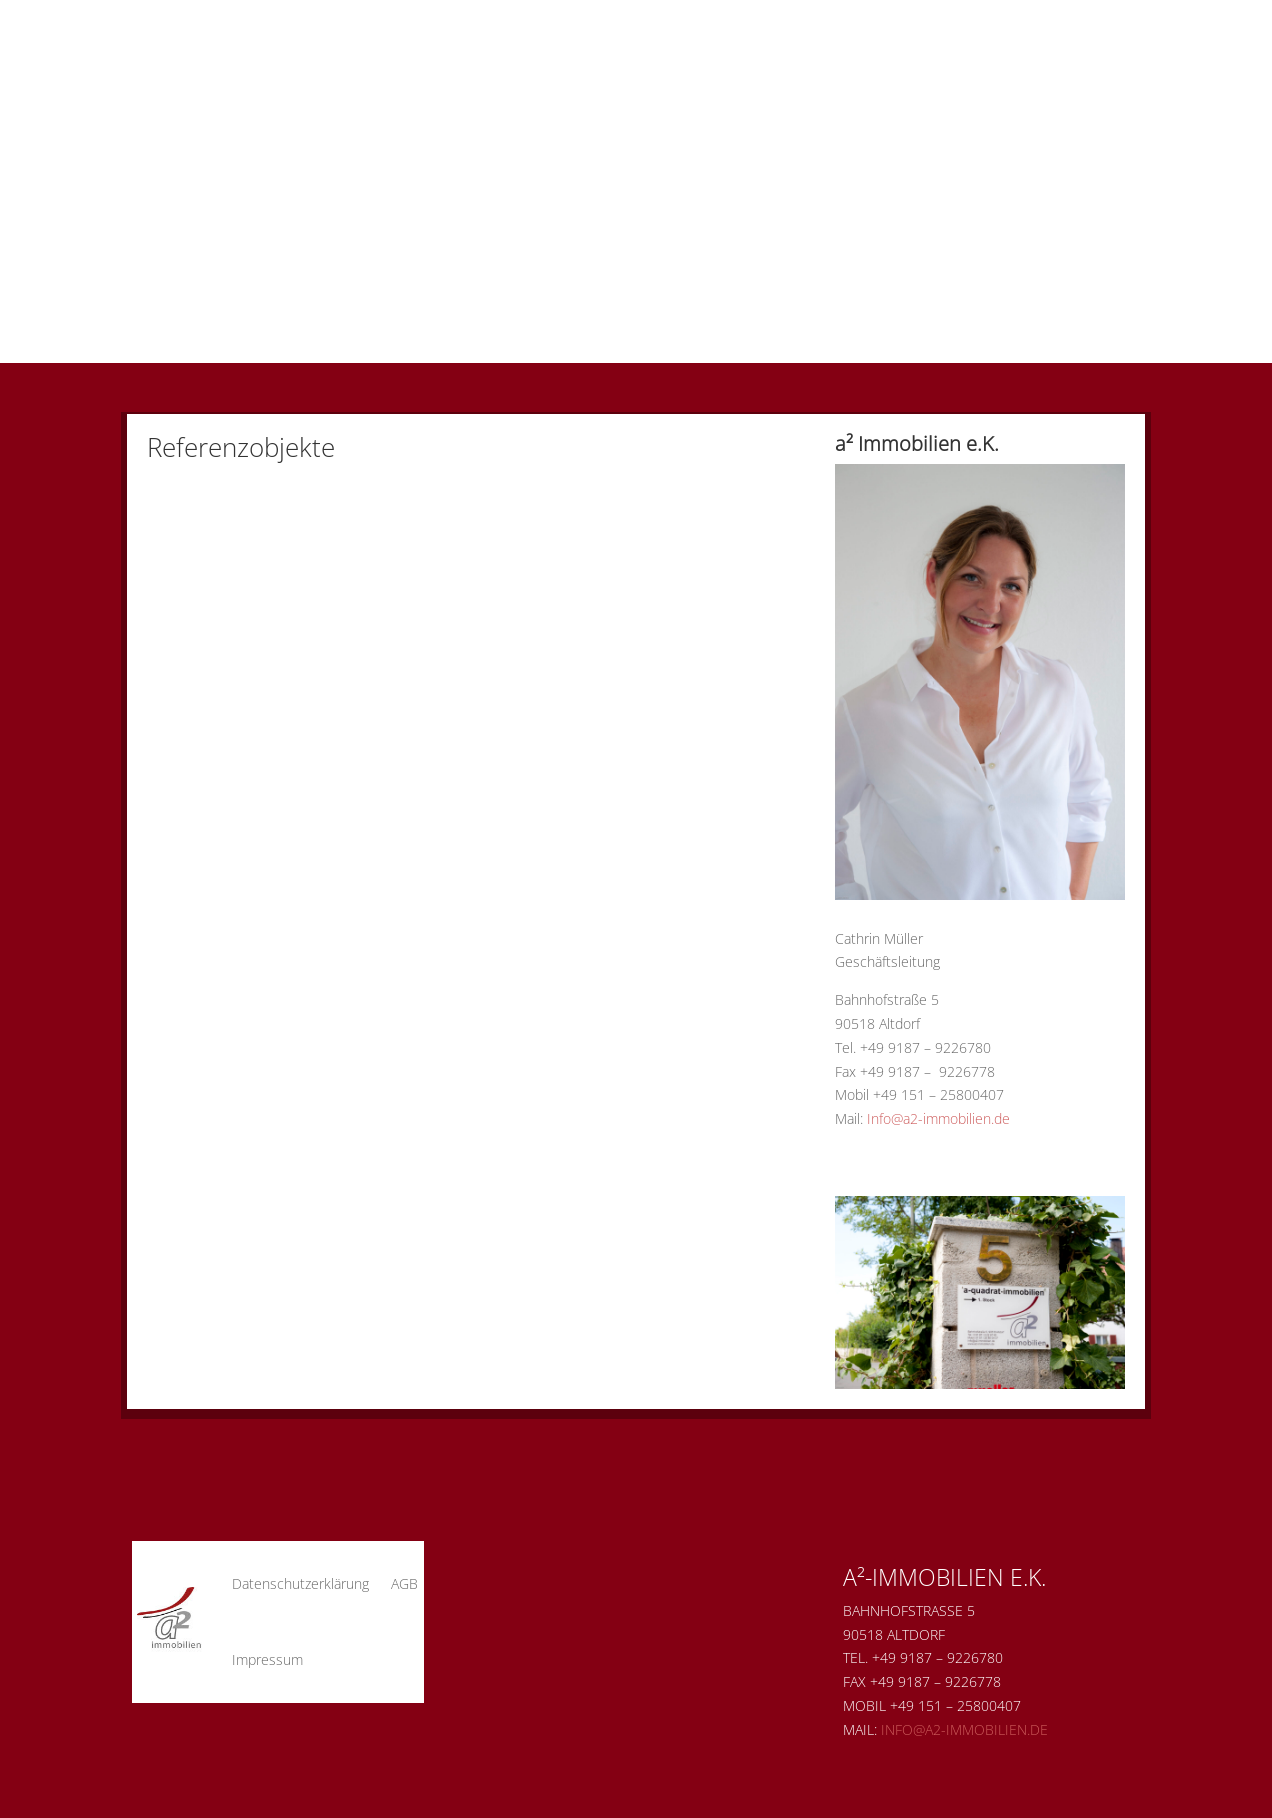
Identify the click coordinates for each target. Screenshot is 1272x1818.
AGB (404, 1583)
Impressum (267, 1659)
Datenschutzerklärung (300, 1583)
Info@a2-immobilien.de (938, 1118)
